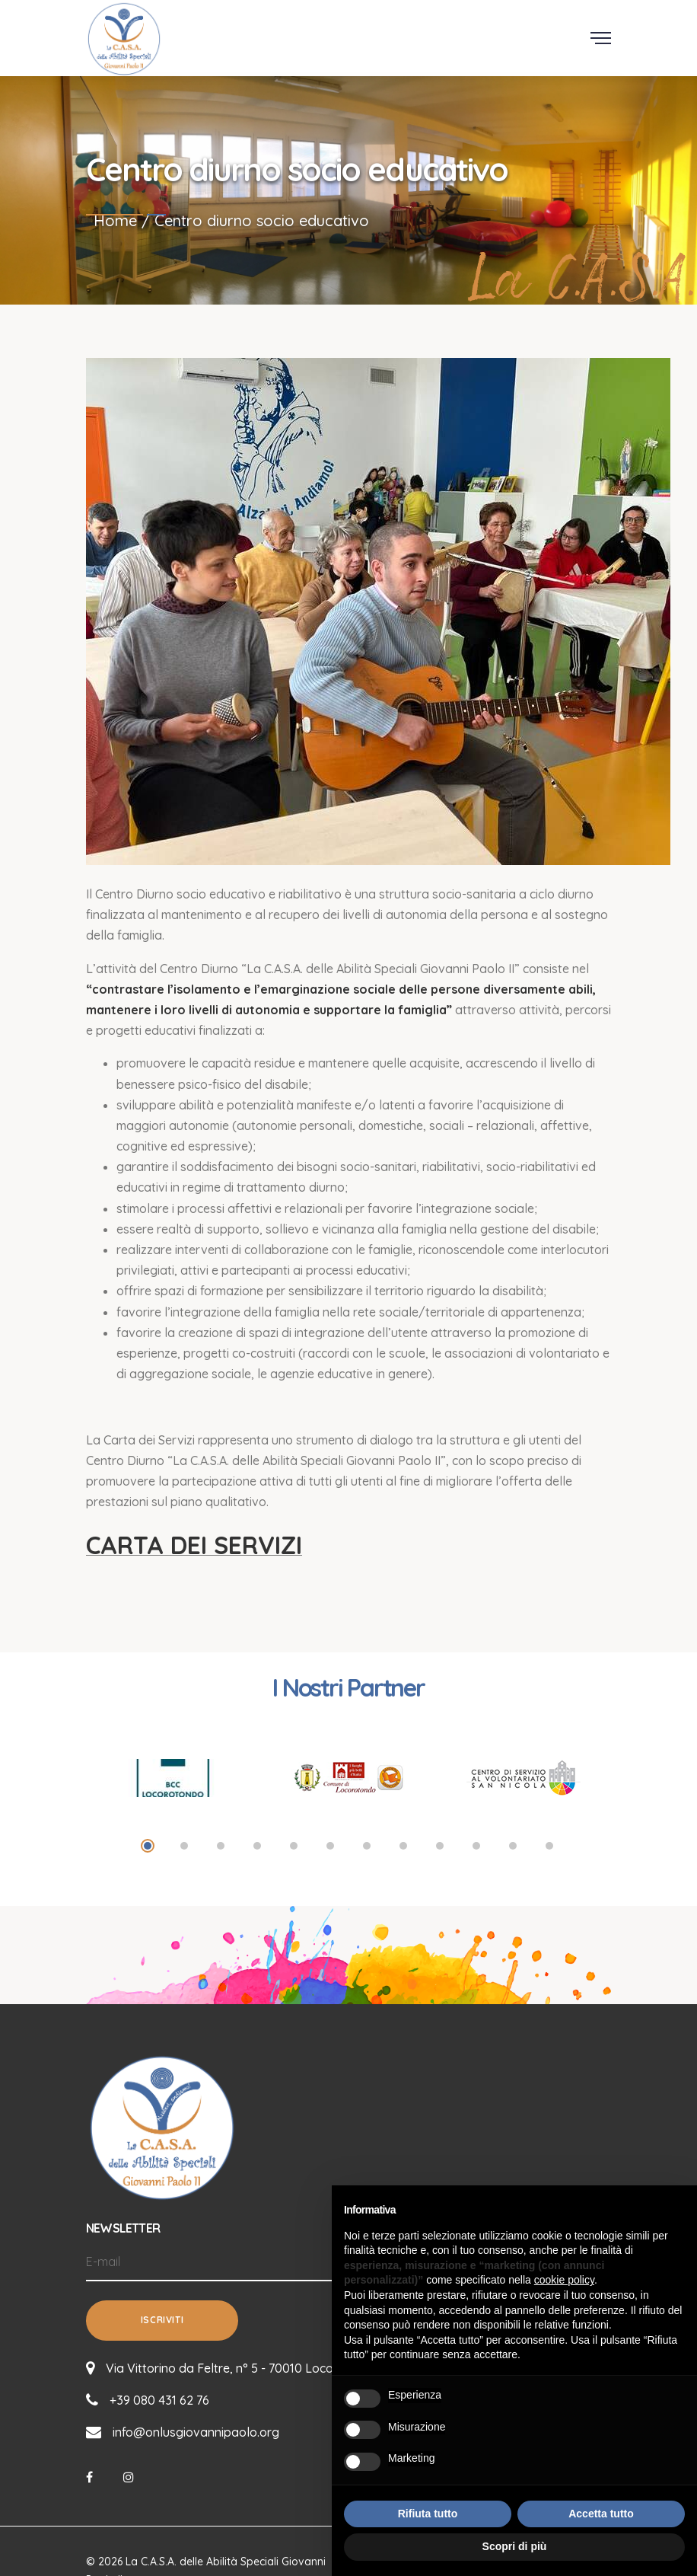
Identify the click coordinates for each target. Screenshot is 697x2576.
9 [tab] (440, 1846)
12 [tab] (549, 1846)
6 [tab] (330, 1846)
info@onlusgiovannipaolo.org (196, 2431)
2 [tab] (184, 1846)
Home (115, 220)
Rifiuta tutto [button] (428, 2513)
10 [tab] (476, 1846)
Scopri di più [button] (514, 2546)
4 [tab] (257, 1846)
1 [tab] (147, 1846)
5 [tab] (294, 1846)
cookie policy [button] (564, 2280)
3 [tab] (220, 1846)
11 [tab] (513, 1846)
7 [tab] (367, 1846)
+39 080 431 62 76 (159, 2399)
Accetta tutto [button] (601, 2513)
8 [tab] (403, 1846)
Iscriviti (162, 2319)
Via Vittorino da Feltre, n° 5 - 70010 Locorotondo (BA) (257, 2367)
